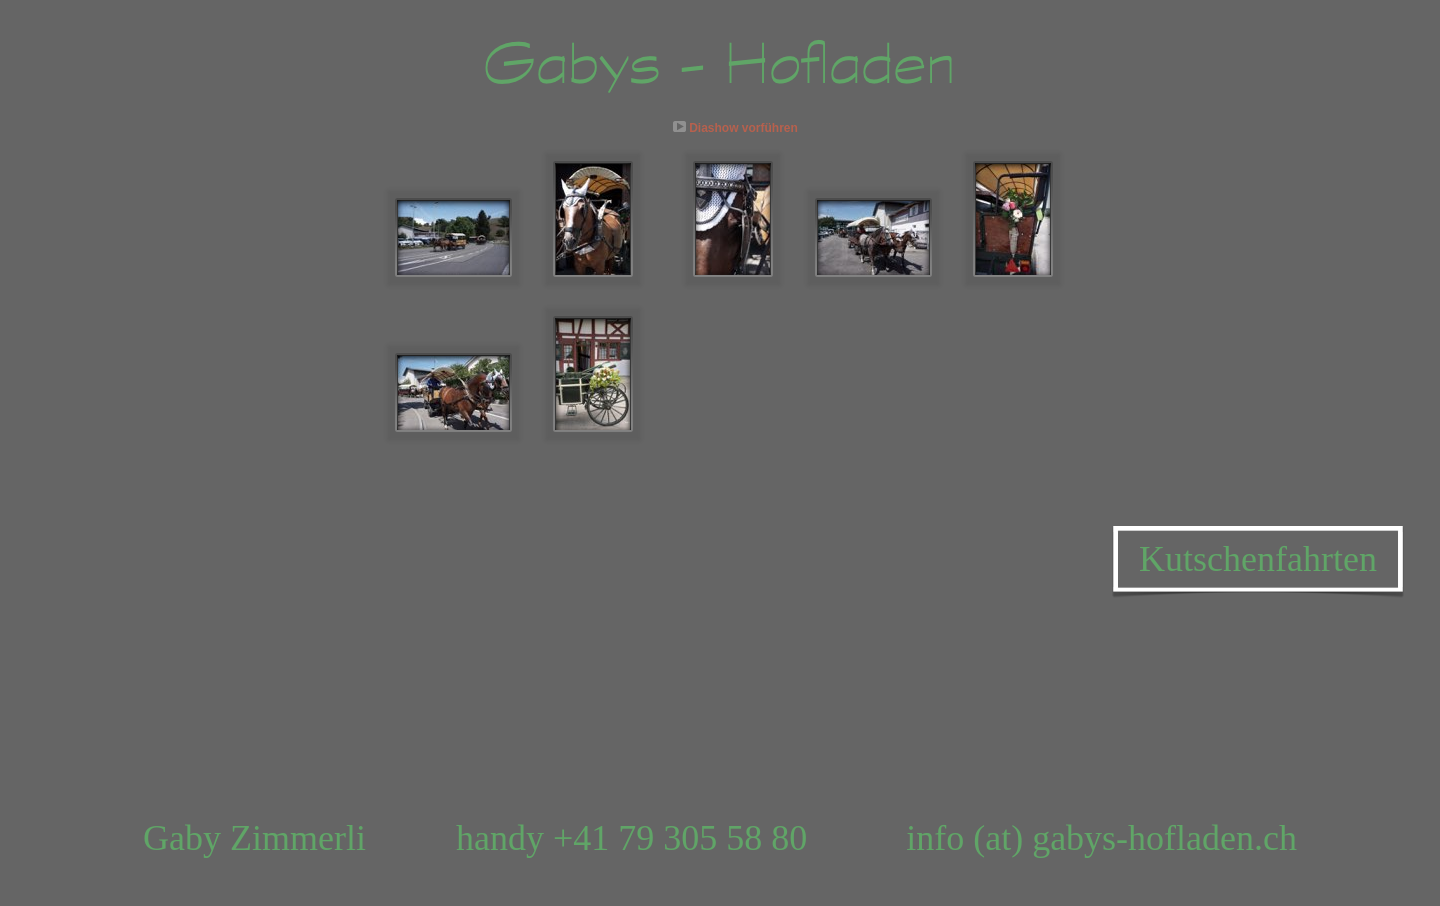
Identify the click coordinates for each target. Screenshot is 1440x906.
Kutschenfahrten (1258, 559)
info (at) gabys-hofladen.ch (1101, 838)
